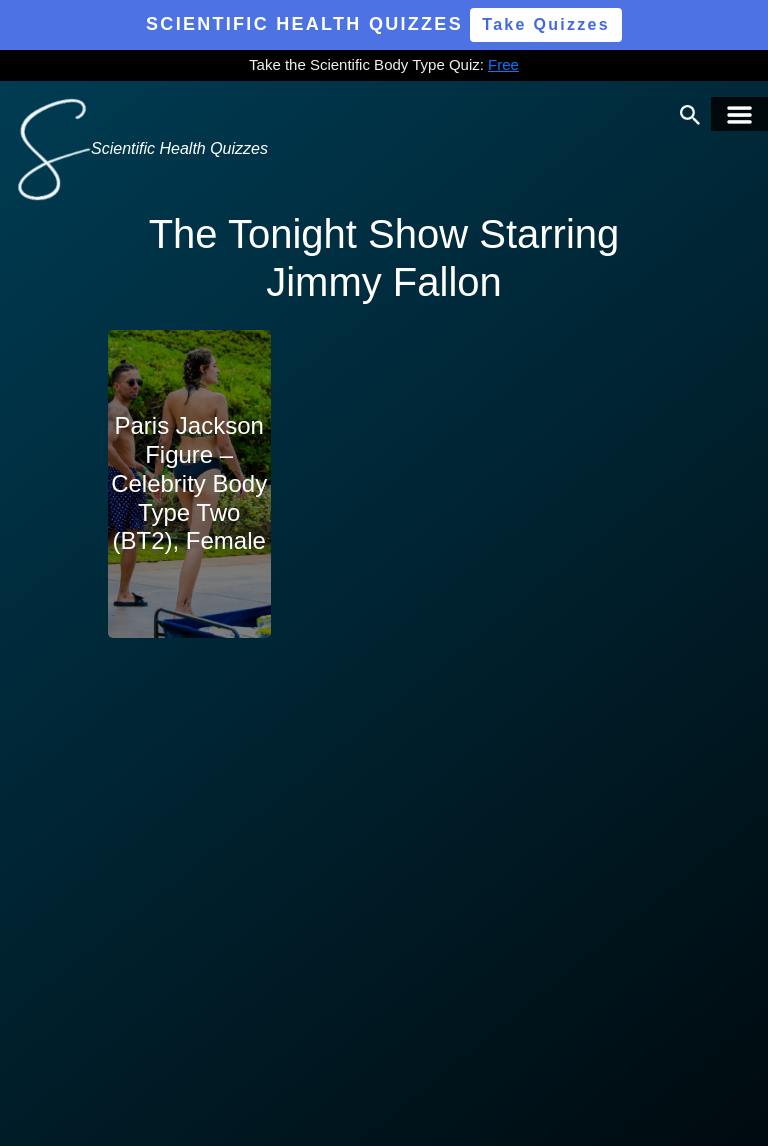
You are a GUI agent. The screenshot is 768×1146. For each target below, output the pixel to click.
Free (503, 64)
